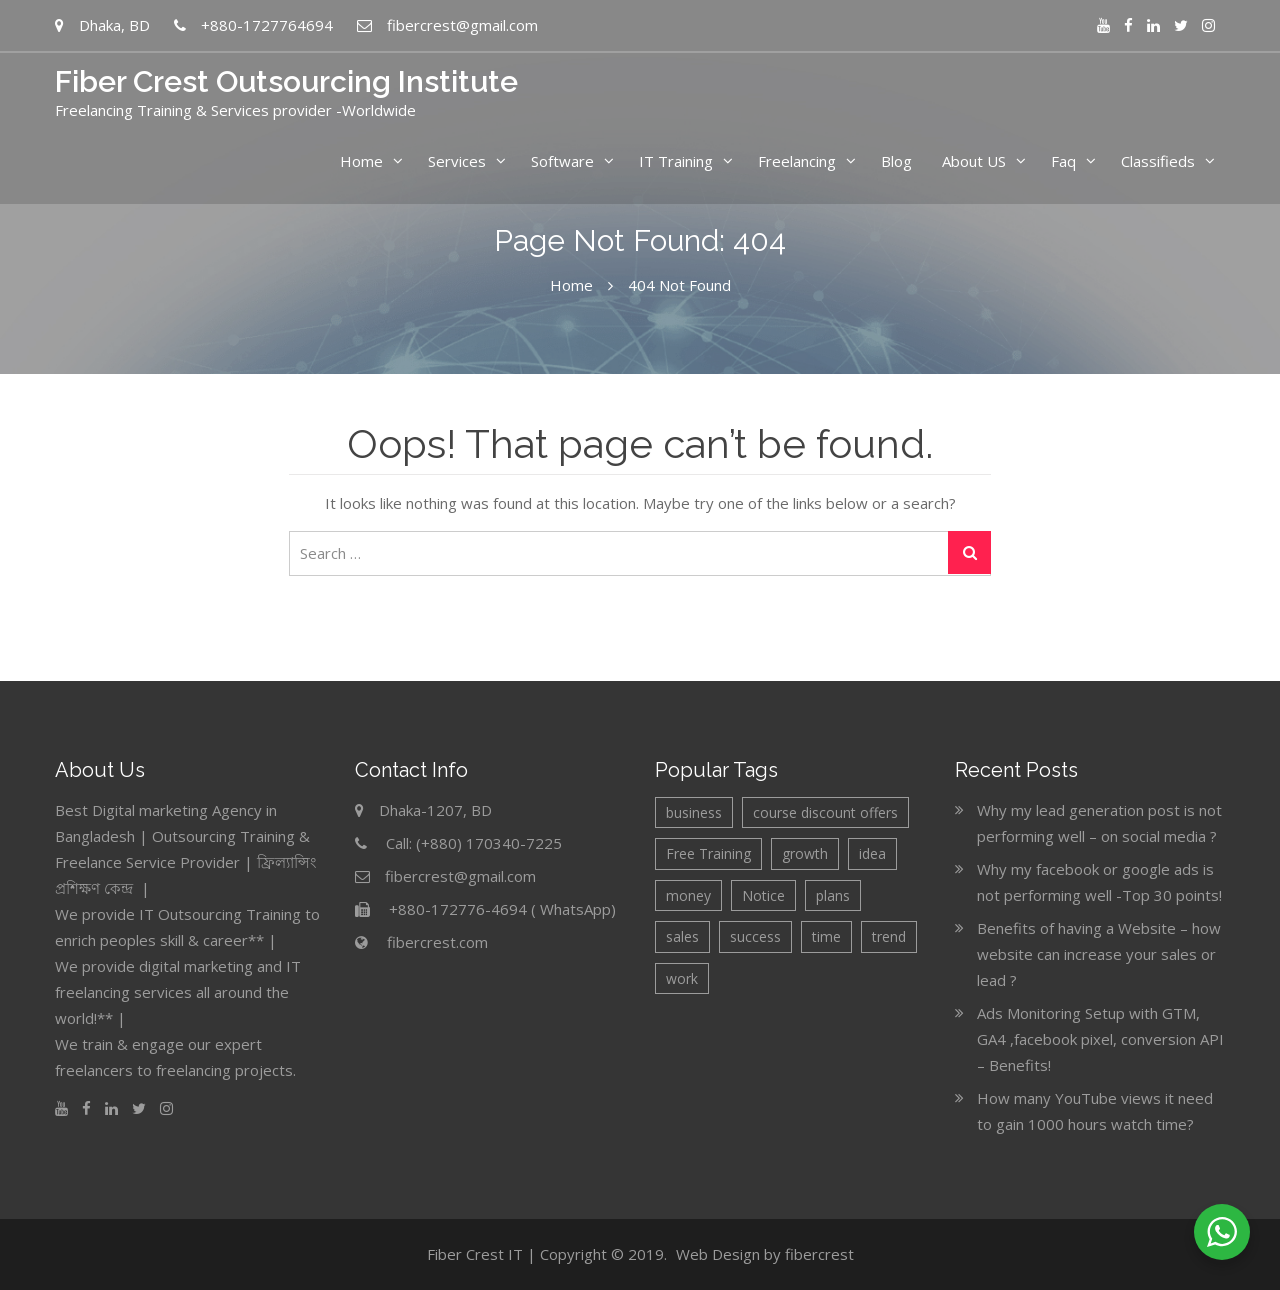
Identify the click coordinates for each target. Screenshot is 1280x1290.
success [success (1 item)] (755, 936)
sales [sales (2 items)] (682, 936)
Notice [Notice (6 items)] (763, 895)
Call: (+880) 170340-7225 (474, 843)
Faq (1063, 161)
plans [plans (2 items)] (833, 895)
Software (562, 161)
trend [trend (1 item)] (889, 936)
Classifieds (1158, 161)
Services (457, 161)
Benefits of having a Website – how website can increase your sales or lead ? (1099, 954)
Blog (896, 161)
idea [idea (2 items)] (872, 853)
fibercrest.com (437, 942)
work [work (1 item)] (682, 978)
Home (361, 161)
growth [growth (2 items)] (805, 853)
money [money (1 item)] (688, 895)
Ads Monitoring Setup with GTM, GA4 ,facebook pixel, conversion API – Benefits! (1100, 1039)
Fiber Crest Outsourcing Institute (286, 81)
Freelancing (797, 161)
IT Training (676, 161)
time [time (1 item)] (826, 936)
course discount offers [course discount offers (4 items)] (825, 812)
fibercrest (819, 1254)
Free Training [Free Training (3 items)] (708, 853)
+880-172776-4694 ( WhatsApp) (502, 909)
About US (974, 161)
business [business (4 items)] (694, 812)
